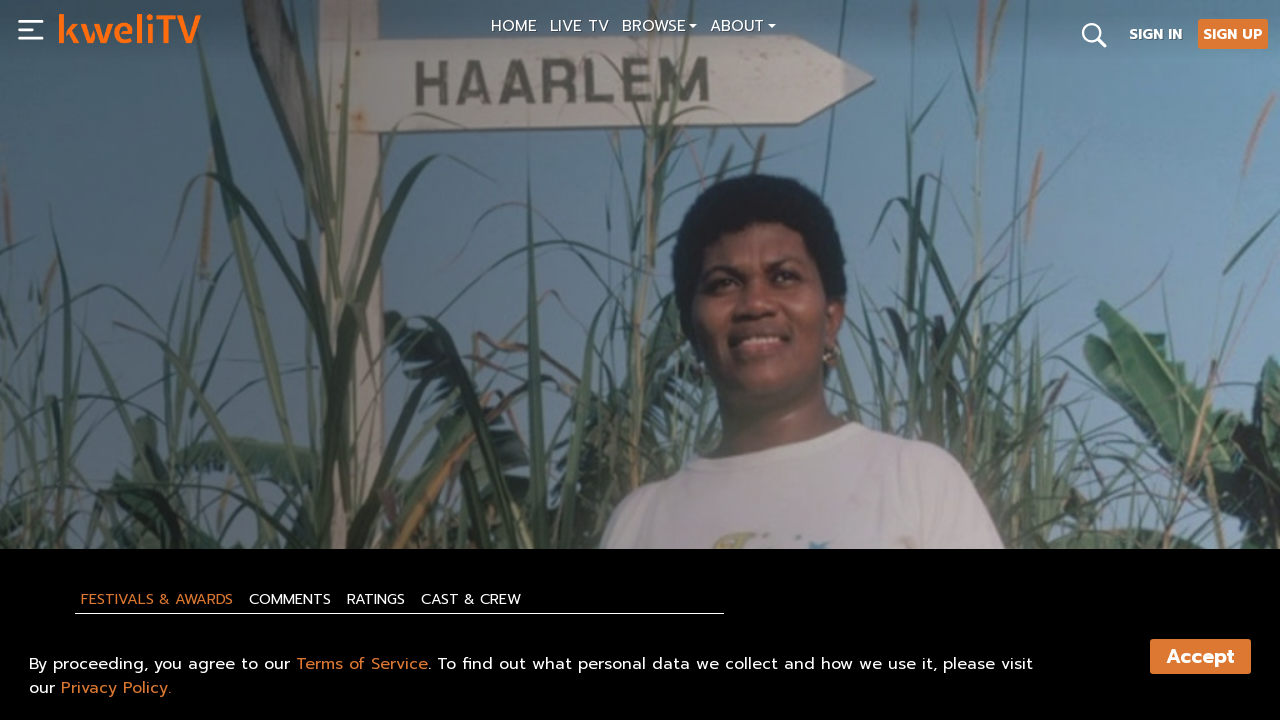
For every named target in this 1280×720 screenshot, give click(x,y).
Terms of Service (362, 664)
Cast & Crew (471, 599)
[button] (659, 28)
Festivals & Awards (157, 599)
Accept (1200, 656)
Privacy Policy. (116, 688)
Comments (290, 599)
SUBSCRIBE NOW (121, 487)
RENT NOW (251, 487)
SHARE (347, 487)
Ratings (376, 599)
